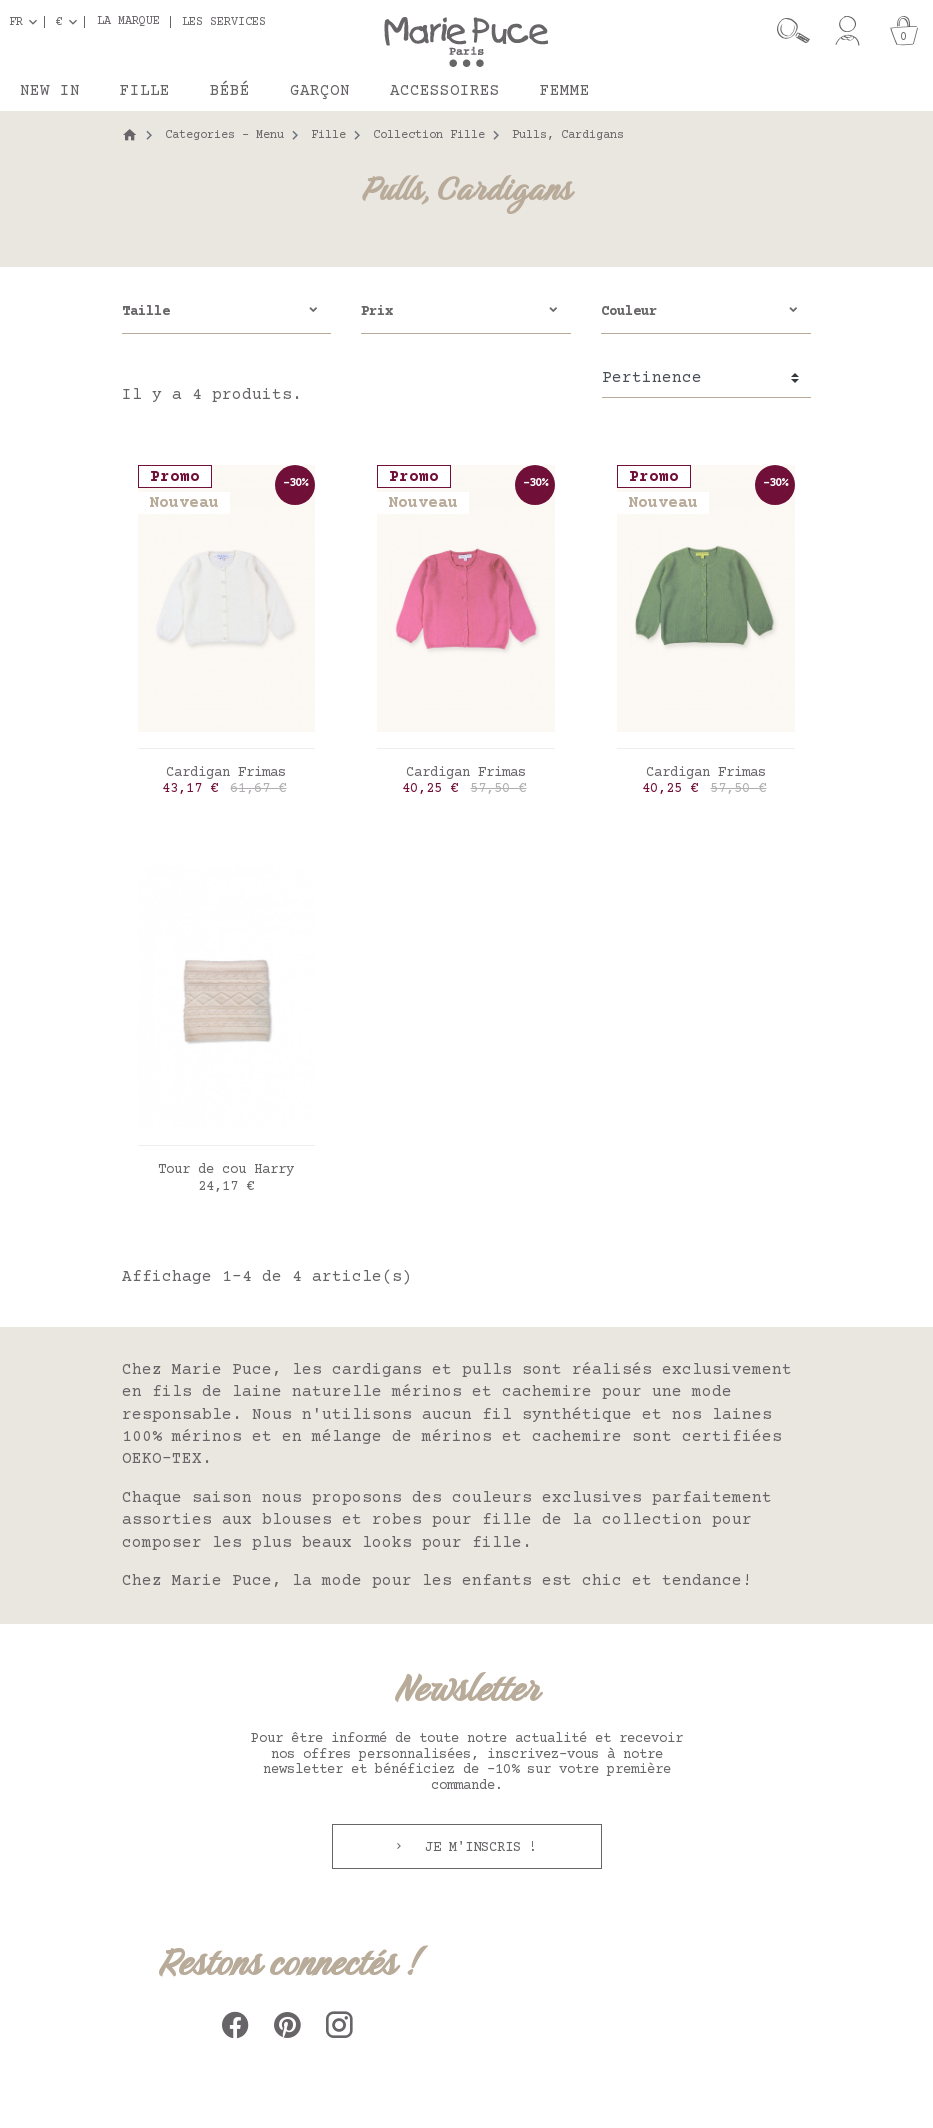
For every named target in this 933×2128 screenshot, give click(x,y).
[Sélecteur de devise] (70, 22)
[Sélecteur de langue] (27, 22)
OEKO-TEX (162, 1459)
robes (397, 1520)
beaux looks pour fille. (417, 1543)
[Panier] (904, 31)
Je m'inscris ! (477, 1848)
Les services (224, 22)
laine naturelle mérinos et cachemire (412, 1392)
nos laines (722, 1415)
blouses (297, 1520)
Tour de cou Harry (226, 1170)
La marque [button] (128, 22)
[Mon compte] (847, 31)
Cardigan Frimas (226, 773)
